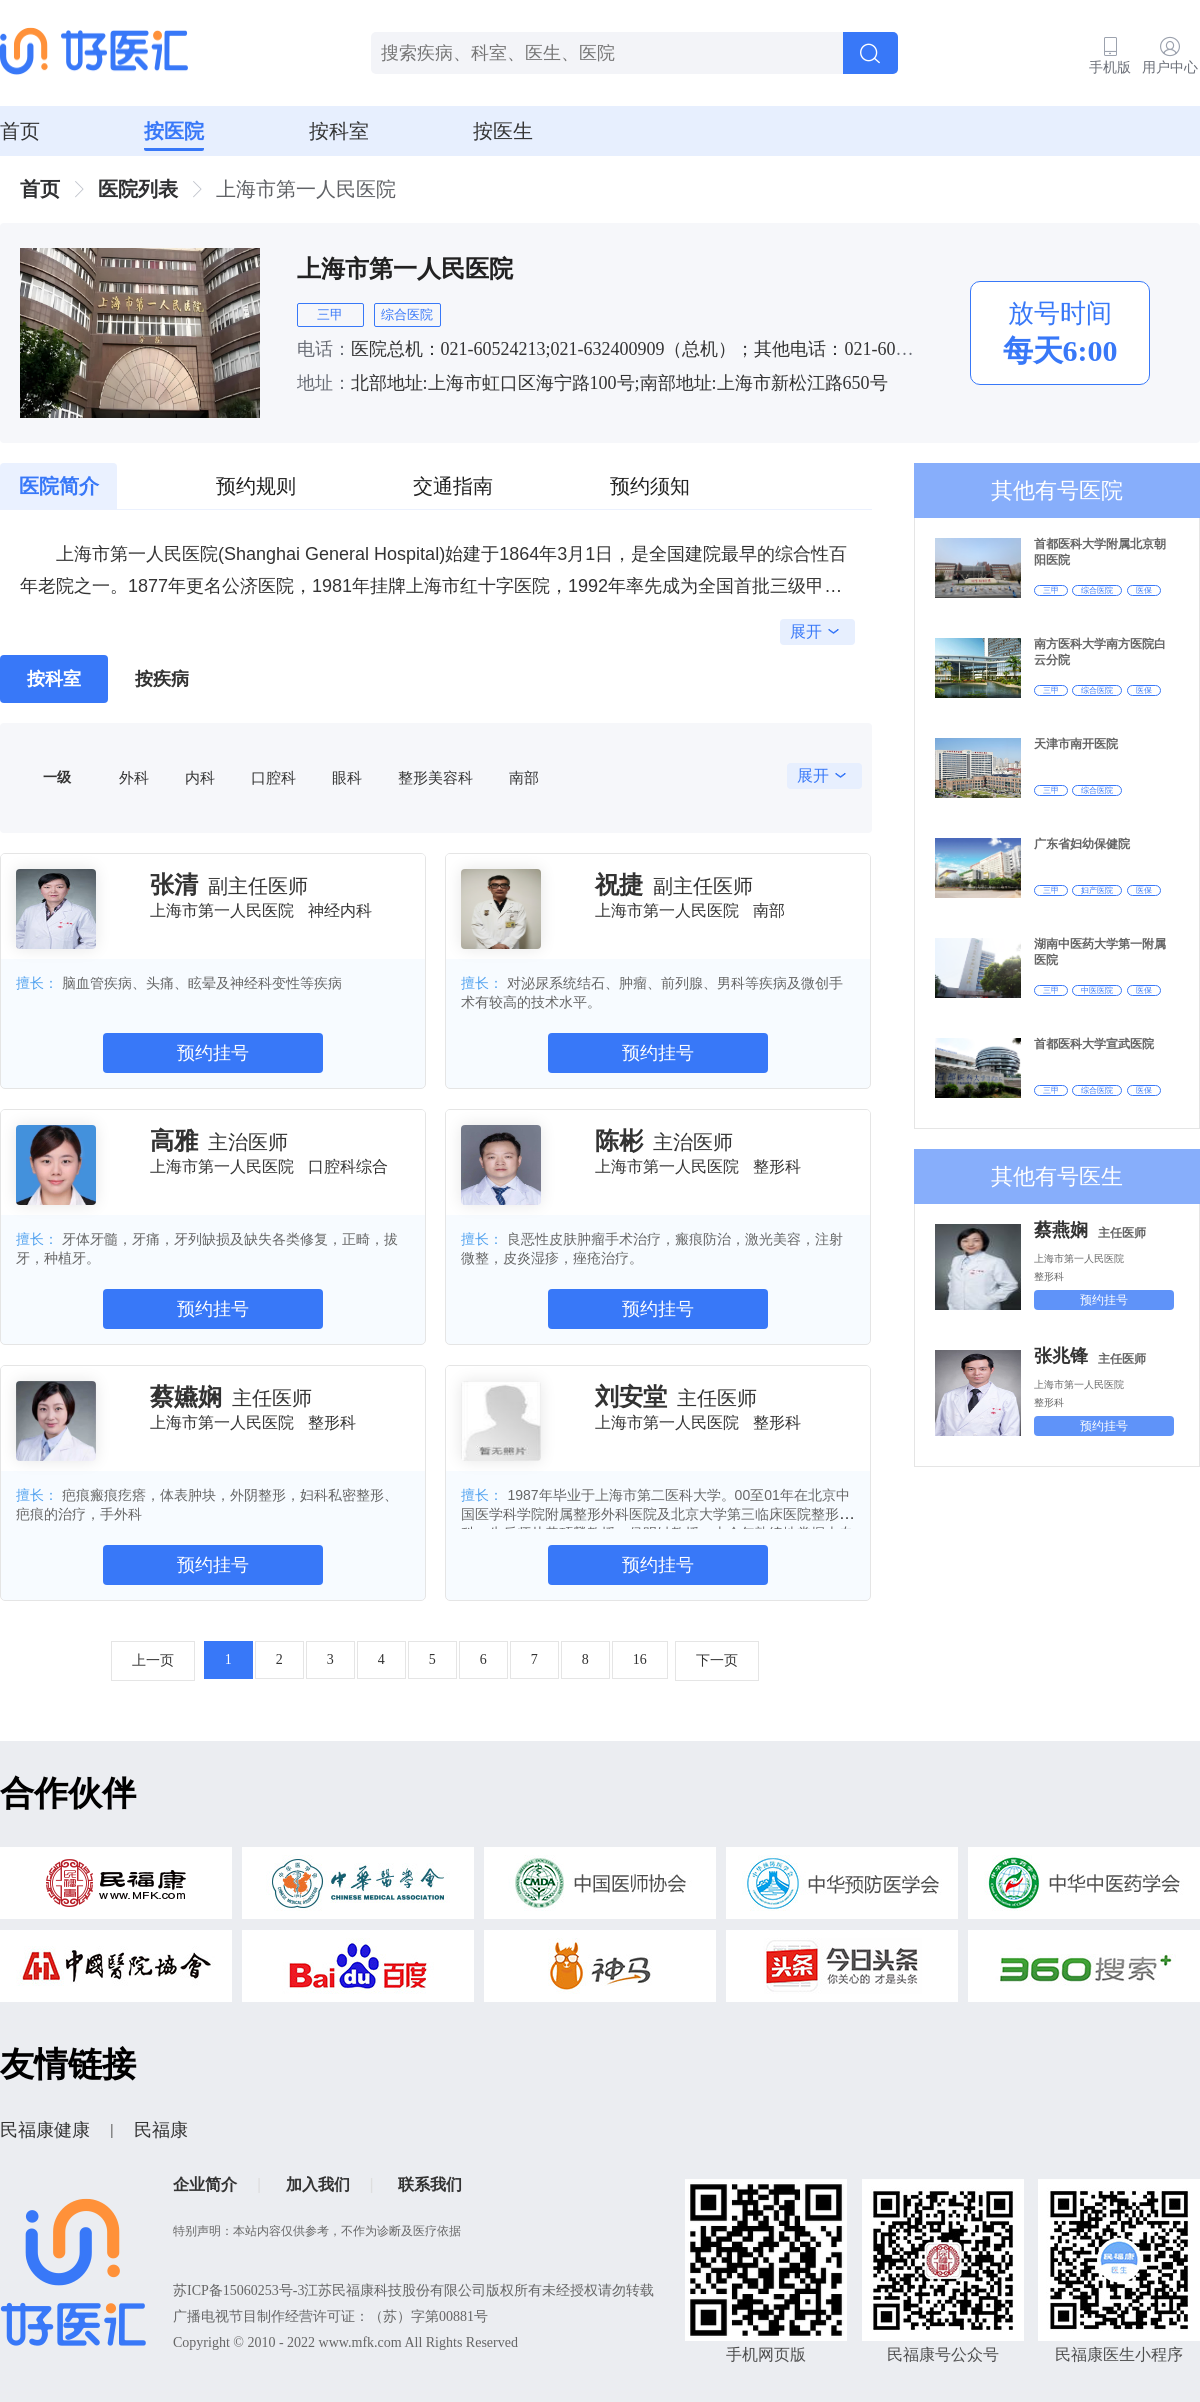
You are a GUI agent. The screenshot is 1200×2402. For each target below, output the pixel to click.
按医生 (503, 131)
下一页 (717, 1660)
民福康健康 (45, 2130)
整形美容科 (435, 777)
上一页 (153, 1660)
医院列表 (138, 189)
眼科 (347, 777)
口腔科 (273, 777)
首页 (20, 131)
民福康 (161, 2130)
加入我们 (318, 2184)
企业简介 (205, 2184)
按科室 (339, 131)
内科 (200, 777)
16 (640, 1659)
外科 (134, 777)
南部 (524, 777)
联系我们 (430, 2184)
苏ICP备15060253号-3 (238, 2290)
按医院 (174, 131)
